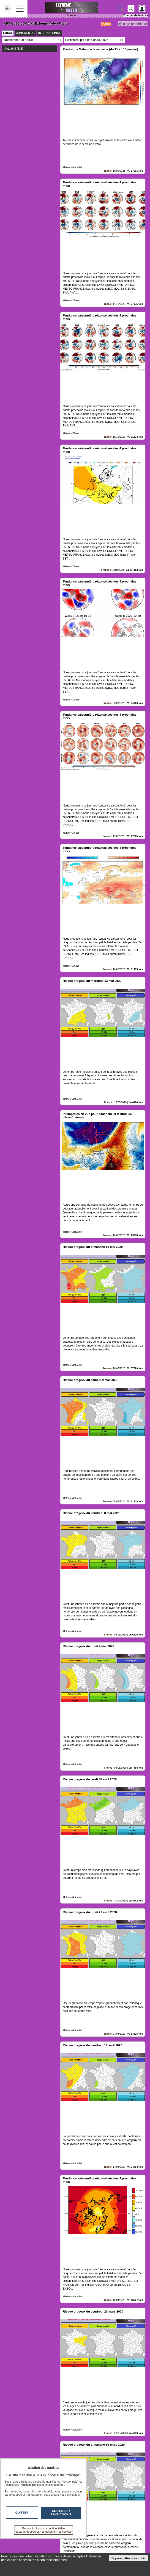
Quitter (22, 2512)
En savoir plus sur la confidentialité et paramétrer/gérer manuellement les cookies (44, 2530)
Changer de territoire (135, 15)
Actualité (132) (13, 48)
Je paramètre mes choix (128, 2558)
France (107, 139)
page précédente (132, 23)
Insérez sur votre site (129, 2488)
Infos (123, 2530)
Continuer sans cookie (60, 2512)
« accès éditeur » (123, 2550)
